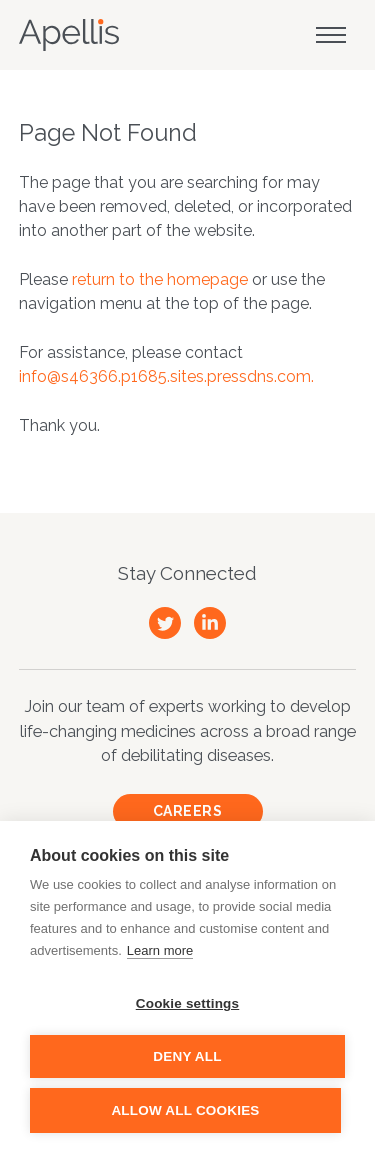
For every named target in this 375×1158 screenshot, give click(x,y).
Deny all (187, 1056)
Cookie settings (188, 1003)
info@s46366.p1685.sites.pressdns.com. (166, 376)
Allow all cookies (185, 1110)
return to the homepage (160, 279)
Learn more (160, 950)
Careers (188, 811)
